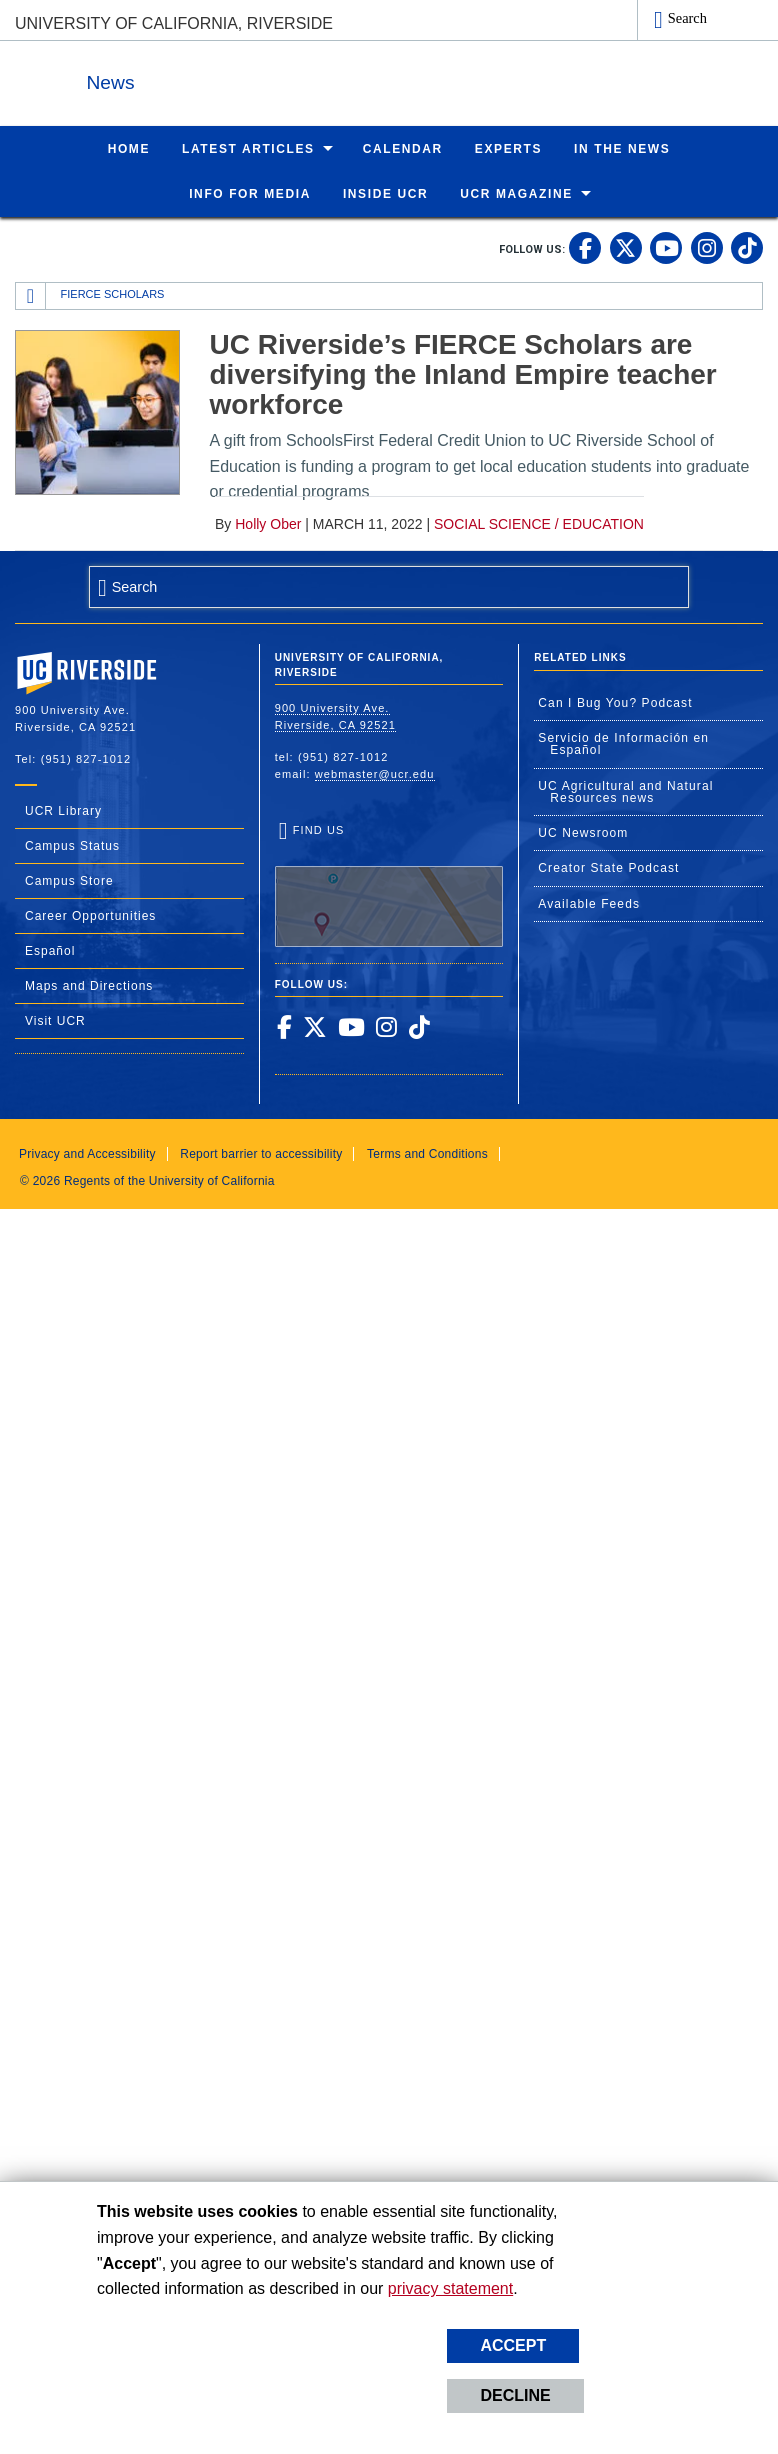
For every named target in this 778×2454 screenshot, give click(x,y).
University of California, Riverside (174, 23)
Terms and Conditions (427, 1153)
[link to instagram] (707, 247)
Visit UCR (55, 1020)
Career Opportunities (90, 915)
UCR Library (63, 810)
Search (687, 18)
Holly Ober (268, 523)
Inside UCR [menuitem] (385, 193)
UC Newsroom (583, 832)
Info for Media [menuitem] (250, 193)
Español (50, 950)
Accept (513, 2345)
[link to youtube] (666, 247)
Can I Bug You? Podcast (615, 702)
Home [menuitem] (129, 148)
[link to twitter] (626, 247)
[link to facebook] (585, 247)
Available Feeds (589, 903)
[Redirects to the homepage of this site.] (31, 295)
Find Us (389, 884)
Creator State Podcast (608, 867)
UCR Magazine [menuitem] (516, 193)
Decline (515, 2395)
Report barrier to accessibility (261, 1153)
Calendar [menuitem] (403, 148)
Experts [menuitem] (508, 148)
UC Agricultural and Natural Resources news (625, 791)
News (234, 78)
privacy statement (450, 2288)
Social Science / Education (539, 523)
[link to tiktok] (747, 247)
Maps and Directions (89, 985)
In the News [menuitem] (622, 148)
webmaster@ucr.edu (375, 773)
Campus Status (72, 845)
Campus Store (69, 880)
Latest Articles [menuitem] (248, 148)
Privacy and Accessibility (87, 1153)
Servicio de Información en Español (623, 743)
